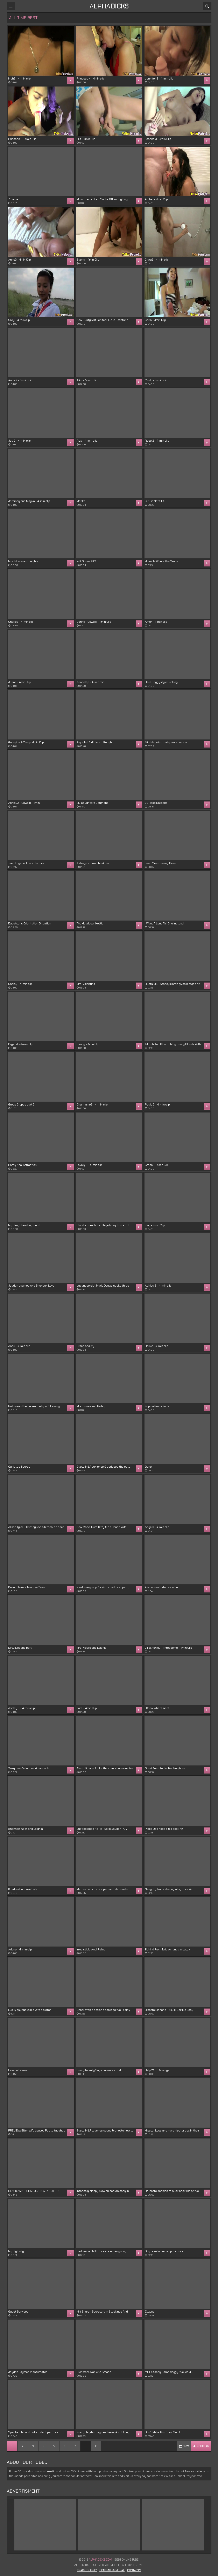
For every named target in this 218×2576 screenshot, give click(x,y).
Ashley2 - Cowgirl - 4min (24, 803)
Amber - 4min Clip (156, 199)
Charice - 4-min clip (21, 622)
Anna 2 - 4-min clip (20, 380)
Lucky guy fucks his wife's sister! (29, 2010)
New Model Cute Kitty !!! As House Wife (102, 1527)
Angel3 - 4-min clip (157, 1527)
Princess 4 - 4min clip (91, 78)
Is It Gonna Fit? (86, 561)
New (184, 2446)
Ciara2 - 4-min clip (157, 259)
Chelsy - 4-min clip (20, 984)
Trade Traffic (87, 2570)
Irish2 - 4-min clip (19, 78)
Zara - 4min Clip (87, 1708)
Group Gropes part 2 (21, 1104)
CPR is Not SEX (154, 501)
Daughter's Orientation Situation (29, 923)
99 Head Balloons (156, 803)
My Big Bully (16, 2251)
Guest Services (18, 2311)
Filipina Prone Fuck (157, 1406)
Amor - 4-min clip (156, 622)
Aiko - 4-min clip (87, 380)
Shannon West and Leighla (25, 1829)
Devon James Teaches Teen (26, 1587)
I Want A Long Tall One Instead (164, 923)
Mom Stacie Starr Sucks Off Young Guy (102, 199)
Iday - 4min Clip (155, 1225)
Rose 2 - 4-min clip (157, 440)
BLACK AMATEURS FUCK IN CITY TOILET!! (33, 2191)
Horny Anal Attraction (22, 1165)
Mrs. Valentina (86, 984)
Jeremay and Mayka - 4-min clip (29, 501)
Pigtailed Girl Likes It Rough (94, 742)
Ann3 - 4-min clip (19, 1346)
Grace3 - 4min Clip (157, 1165)
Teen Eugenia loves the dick (26, 863)
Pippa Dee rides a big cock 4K (164, 1829)
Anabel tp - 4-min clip (90, 682)
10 (96, 2446)
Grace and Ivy (85, 1346)
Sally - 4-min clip (19, 320)
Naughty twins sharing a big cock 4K (168, 1889)
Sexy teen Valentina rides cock (28, 1768)
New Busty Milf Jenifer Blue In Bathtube (102, 320)
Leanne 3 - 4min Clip (158, 139)
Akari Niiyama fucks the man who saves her (105, 1768)
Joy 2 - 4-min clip (19, 440)
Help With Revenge (157, 2070)
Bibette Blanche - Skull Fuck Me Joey (169, 2010)
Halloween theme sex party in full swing (34, 1406)
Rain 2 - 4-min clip (156, 1346)
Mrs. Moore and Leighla (23, 561)
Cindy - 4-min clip (156, 380)
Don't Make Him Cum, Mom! (162, 2432)
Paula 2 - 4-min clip (157, 1104)
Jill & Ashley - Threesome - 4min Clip (168, 1647)
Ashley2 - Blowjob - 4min (93, 863)
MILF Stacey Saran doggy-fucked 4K (168, 2372)
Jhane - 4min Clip (19, 682)
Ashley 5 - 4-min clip (158, 1285)
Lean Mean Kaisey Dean (160, 863)
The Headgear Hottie (90, 923)
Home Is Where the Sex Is (161, 561)
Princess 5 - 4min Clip (22, 139)
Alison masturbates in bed (162, 1587)
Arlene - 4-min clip (20, 1949)
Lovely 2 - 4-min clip (90, 1165)
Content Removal (112, 2570)
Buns (148, 1466)
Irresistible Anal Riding (91, 1949)
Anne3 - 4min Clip (19, 259)
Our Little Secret (19, 1466)
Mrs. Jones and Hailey (91, 1406)
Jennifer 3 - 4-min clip (159, 78)
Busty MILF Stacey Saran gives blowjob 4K (172, 984)
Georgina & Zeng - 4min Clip (26, 742)
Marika (81, 501)
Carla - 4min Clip (155, 320)
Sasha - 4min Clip (88, 259)
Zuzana (13, 199)
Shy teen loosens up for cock (164, 2251)
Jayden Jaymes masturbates (28, 2372)
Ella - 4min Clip (86, 139)
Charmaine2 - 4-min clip (92, 1104)
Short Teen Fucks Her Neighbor (165, 1768)
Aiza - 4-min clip (87, 440)
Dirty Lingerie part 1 (20, 1647)
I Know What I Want (157, 1708)
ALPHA (109, 6)
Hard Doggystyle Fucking (161, 682)
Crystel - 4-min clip (20, 1044)
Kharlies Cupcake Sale (22, 1889)
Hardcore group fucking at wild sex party (103, 1587)
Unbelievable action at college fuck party (103, 2010)
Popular (201, 2446)
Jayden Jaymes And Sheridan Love (31, 1285)
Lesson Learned (18, 2070)
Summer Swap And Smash (94, 2372)
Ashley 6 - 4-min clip (21, 1708)
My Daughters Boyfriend (92, 803)
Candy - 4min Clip (88, 1044)
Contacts (134, 2570)
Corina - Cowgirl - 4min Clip (94, 622)
